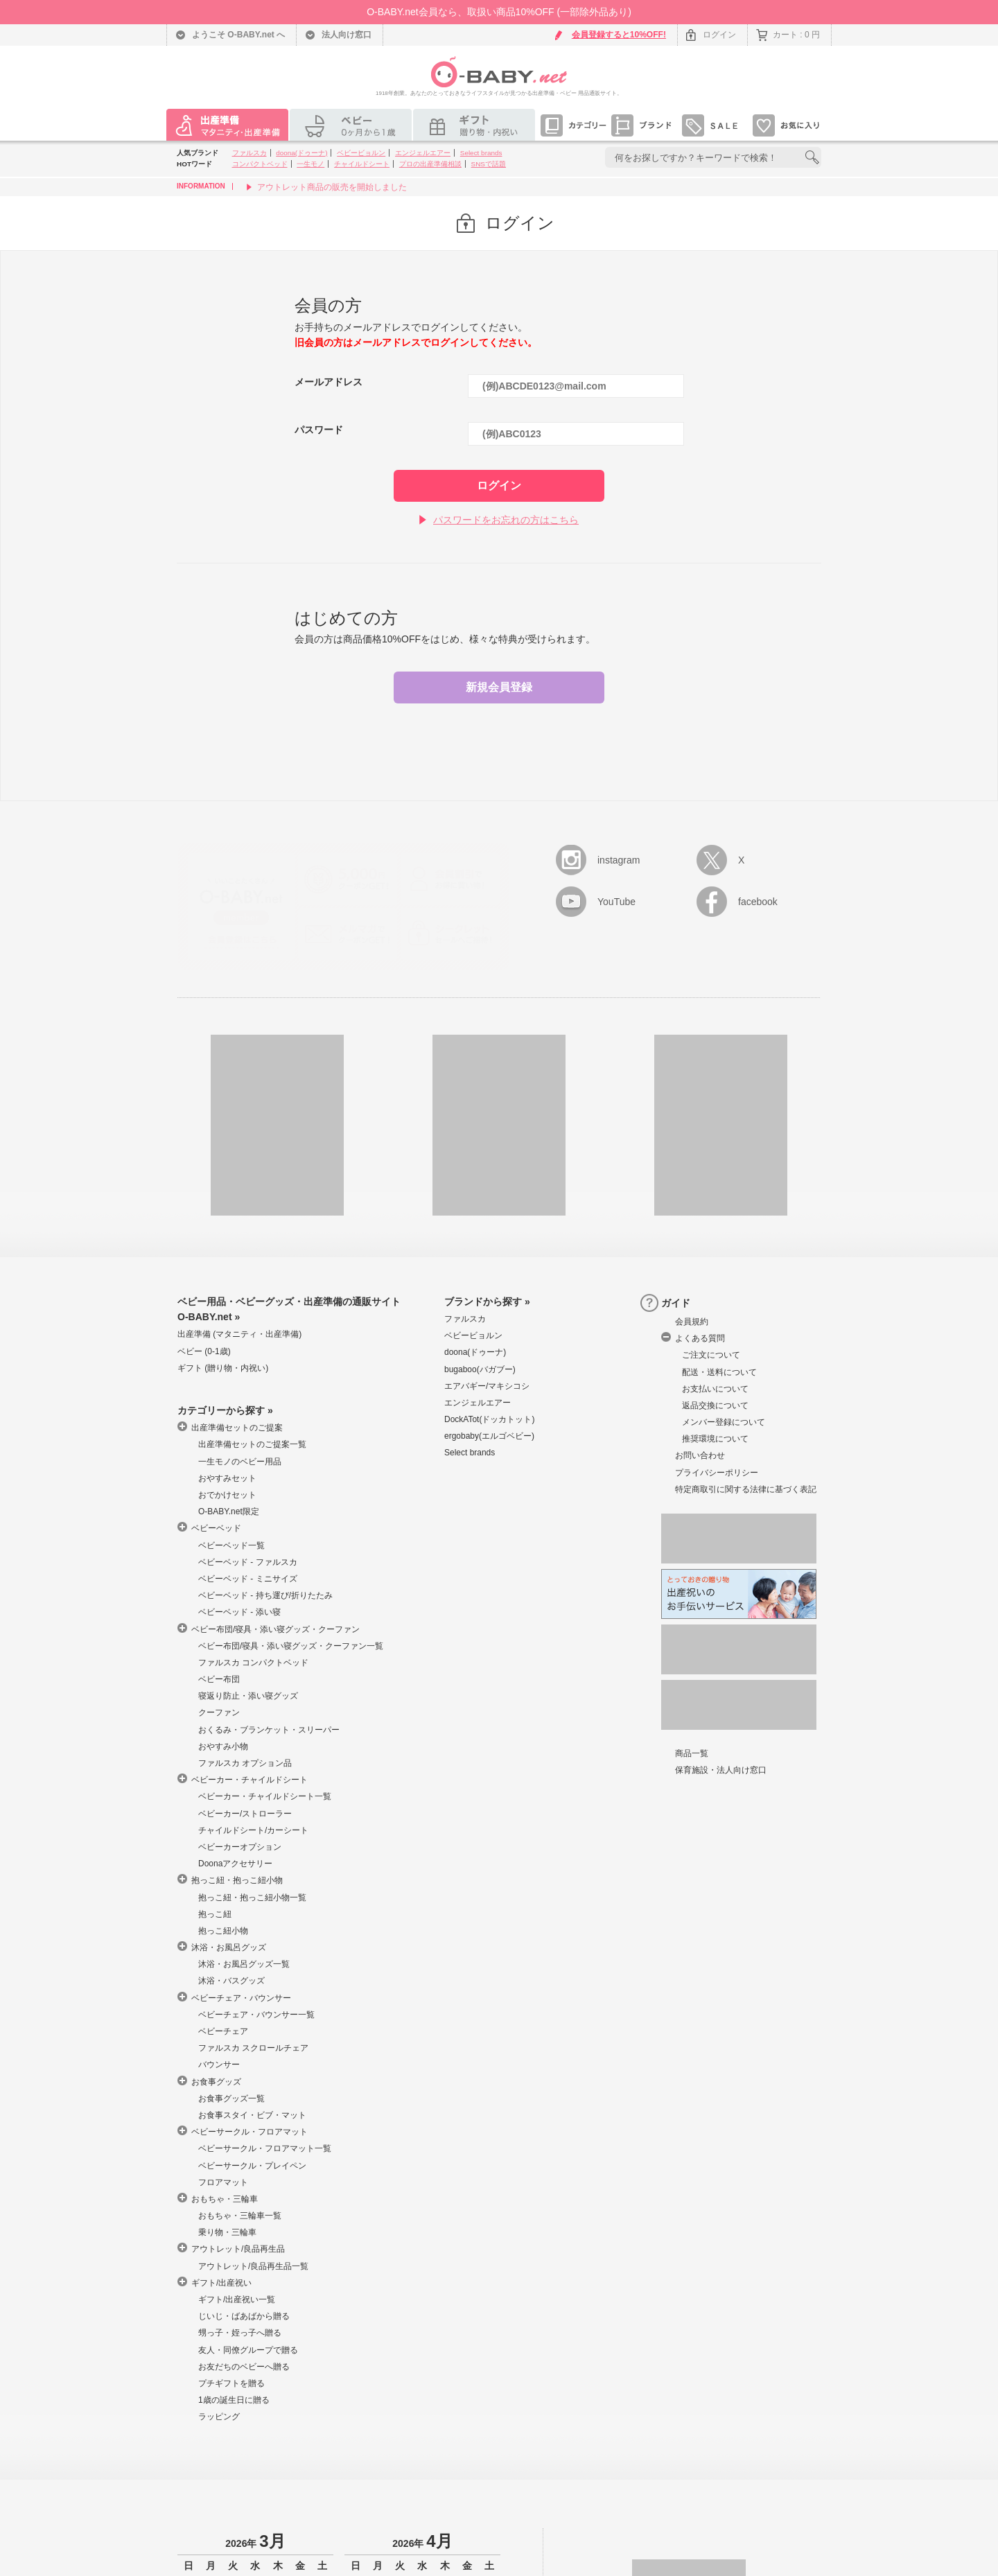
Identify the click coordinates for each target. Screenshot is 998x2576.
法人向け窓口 (346, 35)
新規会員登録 (499, 687)
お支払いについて (715, 1389)
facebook (758, 901)
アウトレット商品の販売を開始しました (332, 187)
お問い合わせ (700, 1455)
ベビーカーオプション (239, 1847)
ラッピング (219, 2416)
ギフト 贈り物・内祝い (222, 1368)
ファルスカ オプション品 (245, 1763)
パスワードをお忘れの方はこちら (506, 519)
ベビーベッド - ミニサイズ (247, 1579)
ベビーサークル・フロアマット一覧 (264, 2148)
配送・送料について (719, 1372)
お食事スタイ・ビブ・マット (252, 2115)
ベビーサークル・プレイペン (252, 2166)
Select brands (481, 153)
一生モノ (310, 164)
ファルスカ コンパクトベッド (253, 1662)
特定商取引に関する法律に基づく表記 (745, 1489)
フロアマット (223, 2182)
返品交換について (715, 1405)
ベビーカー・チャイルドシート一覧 (264, 1796)
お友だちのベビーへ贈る (244, 2367)
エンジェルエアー (422, 153)
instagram (618, 860)
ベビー (204, 1351)
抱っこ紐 (214, 1914)
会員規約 (691, 1321)
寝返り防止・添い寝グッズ (248, 1696)
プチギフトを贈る (231, 2383)
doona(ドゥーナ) (301, 153)
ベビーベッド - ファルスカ (247, 1562)
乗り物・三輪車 (227, 2232)
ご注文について (711, 1355)
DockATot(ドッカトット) (489, 1419)
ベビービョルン (361, 153)
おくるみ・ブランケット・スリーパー (269, 1730)
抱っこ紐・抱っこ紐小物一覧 (252, 1897)
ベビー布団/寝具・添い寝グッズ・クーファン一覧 (290, 1646)
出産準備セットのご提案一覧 (252, 1444)
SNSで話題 (488, 164)
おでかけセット (227, 1495)
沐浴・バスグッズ (231, 1981)
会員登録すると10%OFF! (619, 35)
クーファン (219, 1712)
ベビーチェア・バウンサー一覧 (256, 2014)
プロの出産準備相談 (430, 164)
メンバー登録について (723, 1422)
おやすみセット (227, 1478)
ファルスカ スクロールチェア (253, 2048)
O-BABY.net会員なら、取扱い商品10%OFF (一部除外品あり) (499, 11)
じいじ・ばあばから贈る (244, 2316)
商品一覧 (691, 1753)
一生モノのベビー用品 (239, 1461)
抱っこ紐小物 (223, 1931)
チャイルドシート (361, 164)
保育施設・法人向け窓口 (721, 1770)
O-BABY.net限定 (228, 1511)
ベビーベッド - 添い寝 (239, 1612)
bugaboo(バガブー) (480, 1369)
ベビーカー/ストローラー (245, 1814)
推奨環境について (715, 1439)
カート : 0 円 (796, 35)
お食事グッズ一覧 (231, 2098)
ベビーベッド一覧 (231, 1545)
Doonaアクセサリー (235, 1863)
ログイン (719, 35)
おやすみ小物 (223, 1746)
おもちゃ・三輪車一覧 (239, 2215)
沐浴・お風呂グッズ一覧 (244, 1964)
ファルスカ (249, 153)
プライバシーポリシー (716, 1473)
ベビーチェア (223, 2031)
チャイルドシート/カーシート (253, 1830)
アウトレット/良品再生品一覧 (253, 2266)
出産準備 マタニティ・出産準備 (239, 1334)
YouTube (616, 901)
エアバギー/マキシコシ (486, 1386)
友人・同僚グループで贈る (248, 2350)
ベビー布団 (219, 1679)
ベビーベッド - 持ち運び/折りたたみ (265, 1595)
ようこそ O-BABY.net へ (238, 35)
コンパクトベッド (260, 164)
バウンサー (219, 2064)
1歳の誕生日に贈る (234, 2400)
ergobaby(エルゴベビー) (489, 1436)
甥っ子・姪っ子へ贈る (239, 2333)
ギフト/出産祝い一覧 (236, 2299)
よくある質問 (700, 1338)
